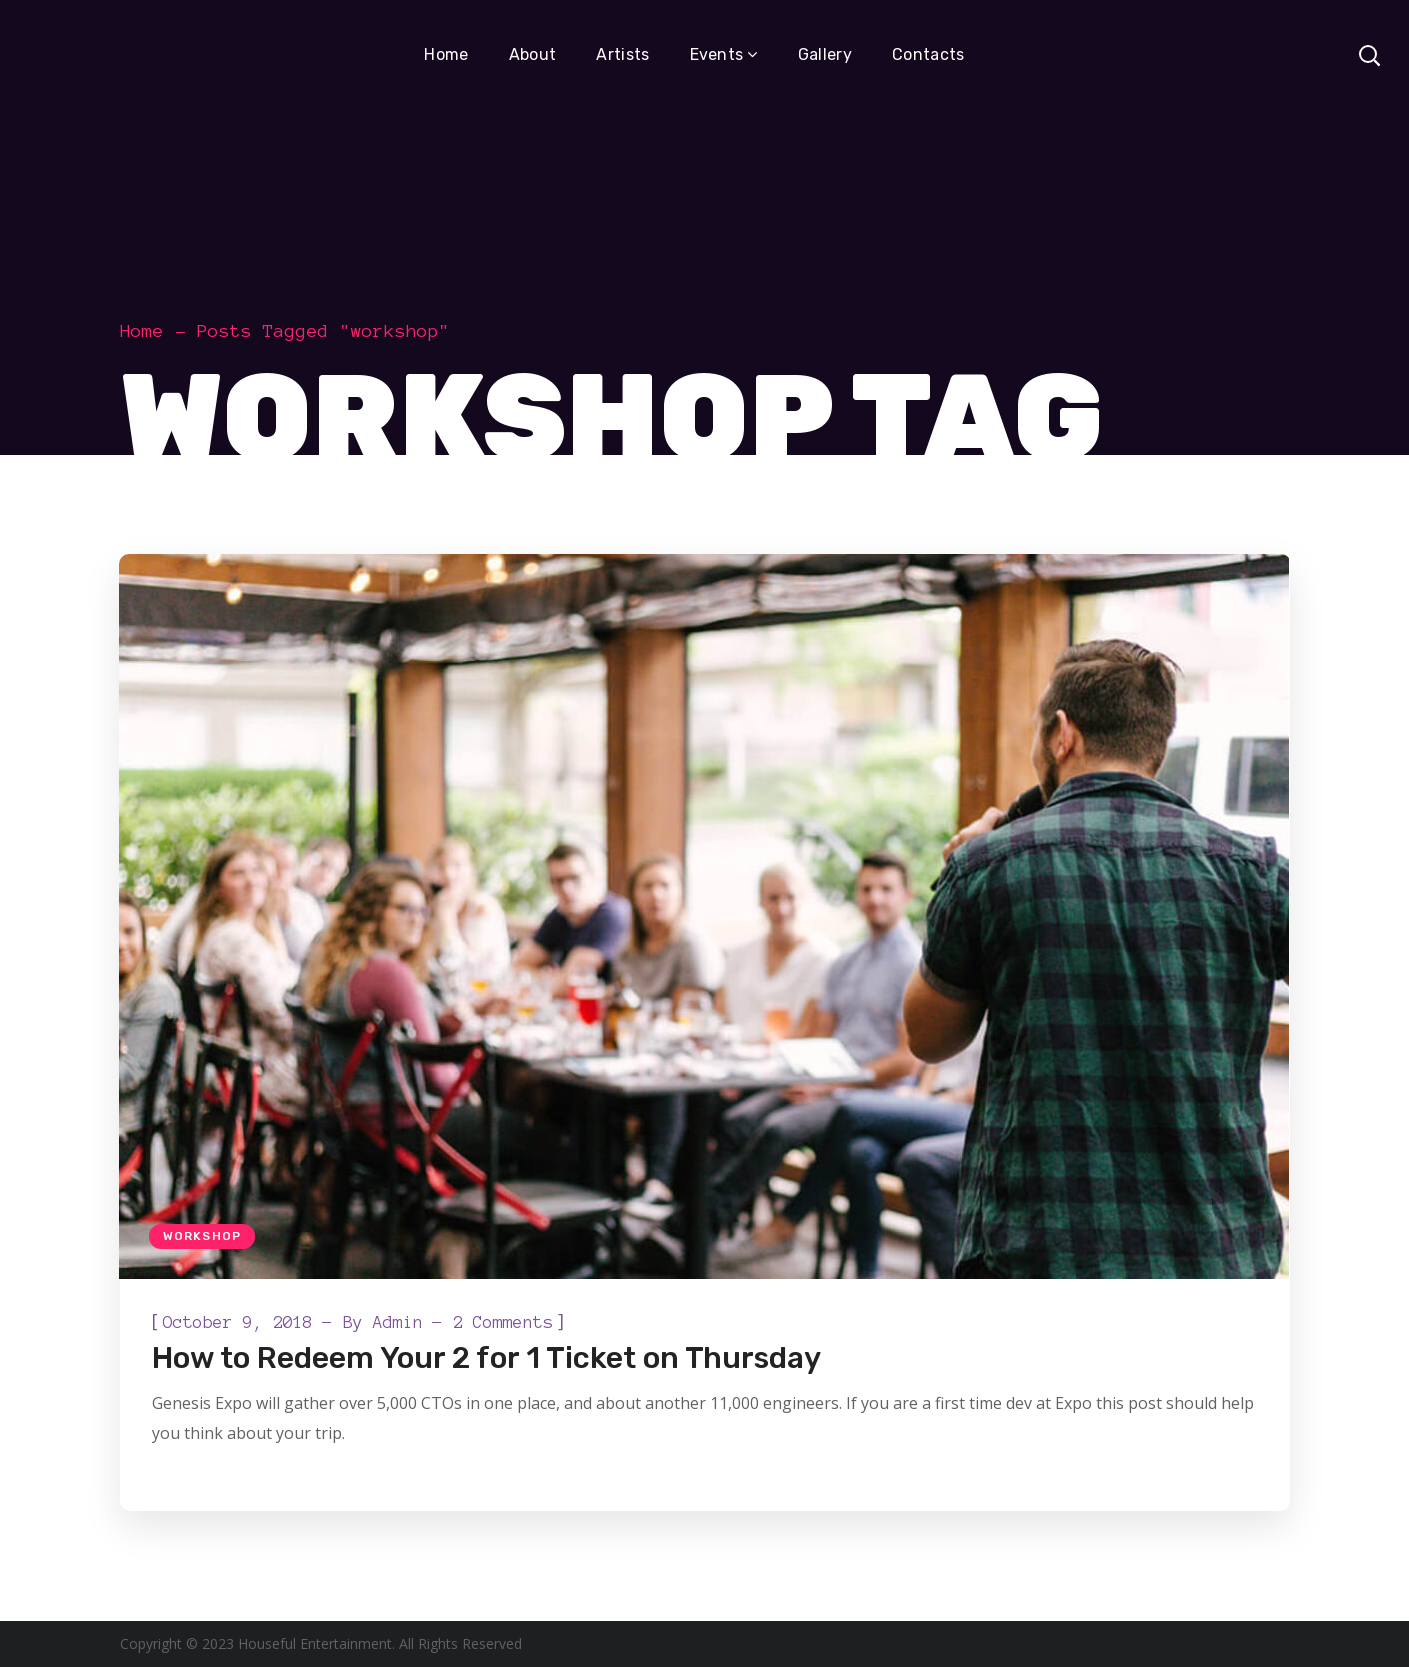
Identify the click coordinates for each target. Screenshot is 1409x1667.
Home (142, 331)
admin (398, 1322)
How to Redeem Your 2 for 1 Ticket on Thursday (486, 1358)
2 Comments (503, 1322)
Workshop (202, 1236)
